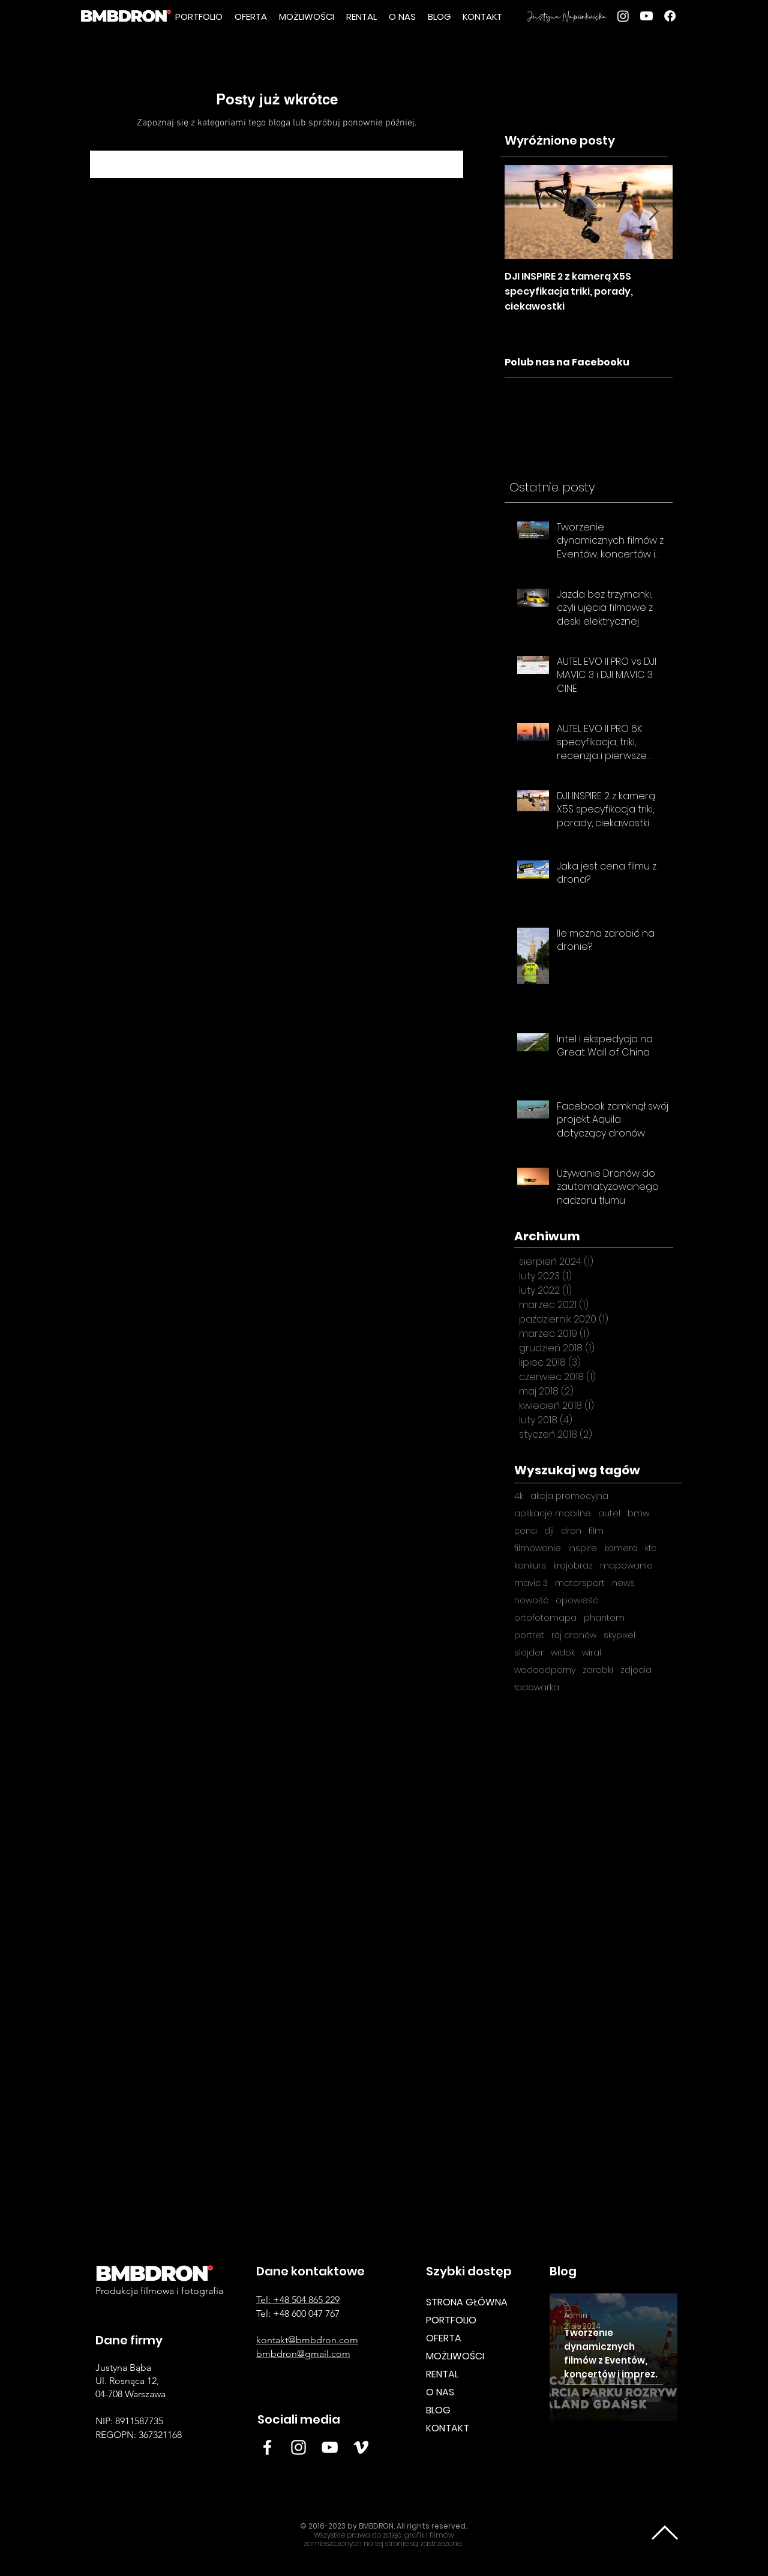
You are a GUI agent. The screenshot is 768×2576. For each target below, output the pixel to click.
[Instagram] (623, 15)
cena (525, 1531)
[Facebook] (669, 15)
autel (609, 1514)
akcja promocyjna (569, 1496)
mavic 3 (531, 1583)
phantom (604, 1618)
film (596, 1531)
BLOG (438, 2410)
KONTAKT (447, 2428)
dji (549, 1531)
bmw (638, 1514)
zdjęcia (636, 1670)
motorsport (580, 1583)
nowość (531, 1601)
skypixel (619, 1635)
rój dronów (573, 1635)
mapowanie (626, 1566)
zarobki (598, 1670)
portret (529, 1635)
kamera (621, 1548)
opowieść (577, 1601)
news (623, 1583)
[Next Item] (653, 212)
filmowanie (537, 1548)
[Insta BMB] (298, 2447)
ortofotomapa (545, 1618)
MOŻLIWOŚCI (455, 2356)
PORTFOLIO (451, 2320)
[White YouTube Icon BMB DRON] (330, 2447)
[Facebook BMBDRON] (267, 2447)
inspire (582, 1548)
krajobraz (573, 1566)
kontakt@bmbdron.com (307, 2340)
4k (518, 1496)
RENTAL (442, 2374)
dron (571, 1531)
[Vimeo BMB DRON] (361, 2447)
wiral (591, 1653)
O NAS (440, 2392)
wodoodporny (544, 1670)
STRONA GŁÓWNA (467, 2302)
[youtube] (646, 15)
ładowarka (536, 1688)
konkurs (530, 1566)
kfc (650, 1548)
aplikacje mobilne (552, 1514)
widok (563, 1653)
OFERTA (443, 2338)
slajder (529, 1653)
